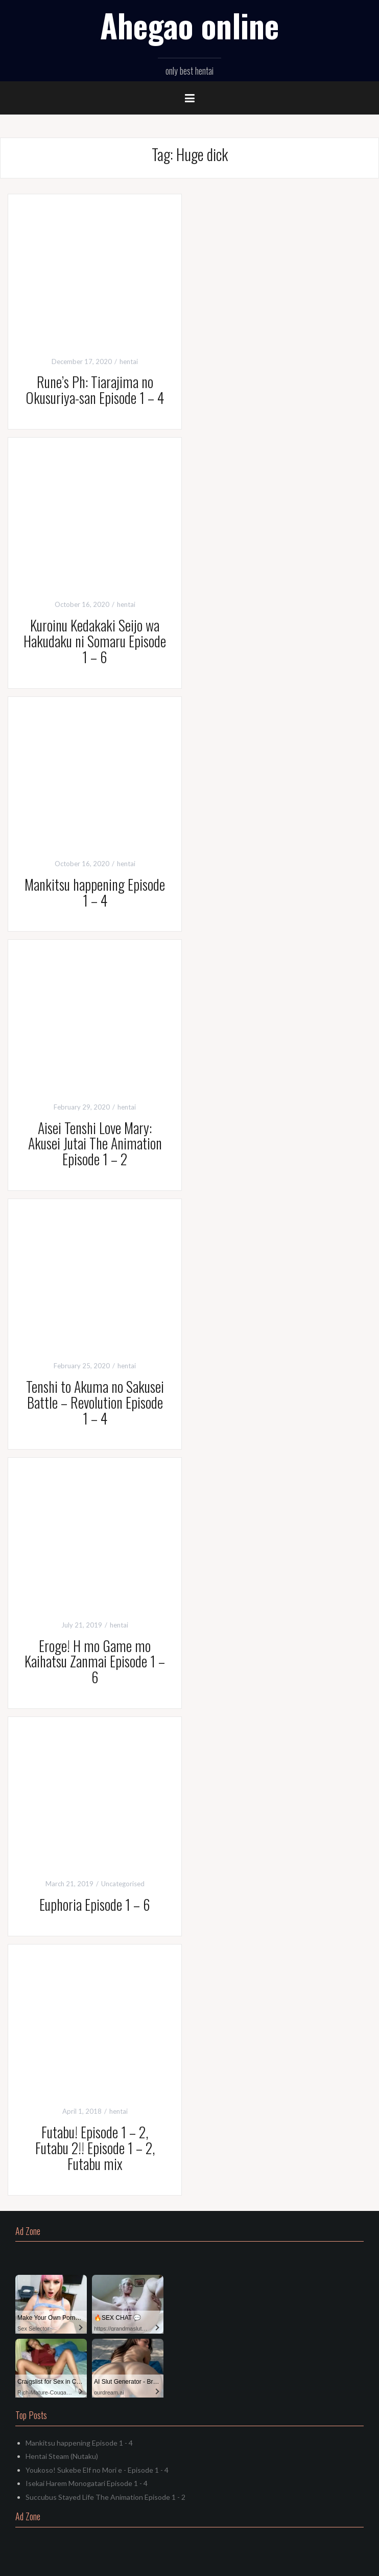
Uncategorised (123, 1884)
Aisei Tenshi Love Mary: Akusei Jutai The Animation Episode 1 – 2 (95, 1143)
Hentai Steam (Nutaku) (62, 2456)
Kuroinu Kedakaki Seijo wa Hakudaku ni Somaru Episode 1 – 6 (94, 641)
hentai (129, 361)
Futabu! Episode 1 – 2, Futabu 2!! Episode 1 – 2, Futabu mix (95, 2147)
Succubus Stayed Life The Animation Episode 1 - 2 (105, 2497)
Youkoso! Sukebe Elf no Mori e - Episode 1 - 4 (97, 2470)
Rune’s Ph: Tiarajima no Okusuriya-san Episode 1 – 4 (95, 389)
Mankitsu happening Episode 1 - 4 (79, 2442)
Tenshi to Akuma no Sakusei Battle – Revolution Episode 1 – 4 (95, 1402)
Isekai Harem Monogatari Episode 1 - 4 (87, 2483)
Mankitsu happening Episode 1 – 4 (95, 892)
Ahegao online (189, 25)
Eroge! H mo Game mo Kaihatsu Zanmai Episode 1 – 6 (95, 1661)
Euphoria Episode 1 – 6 (94, 1904)
